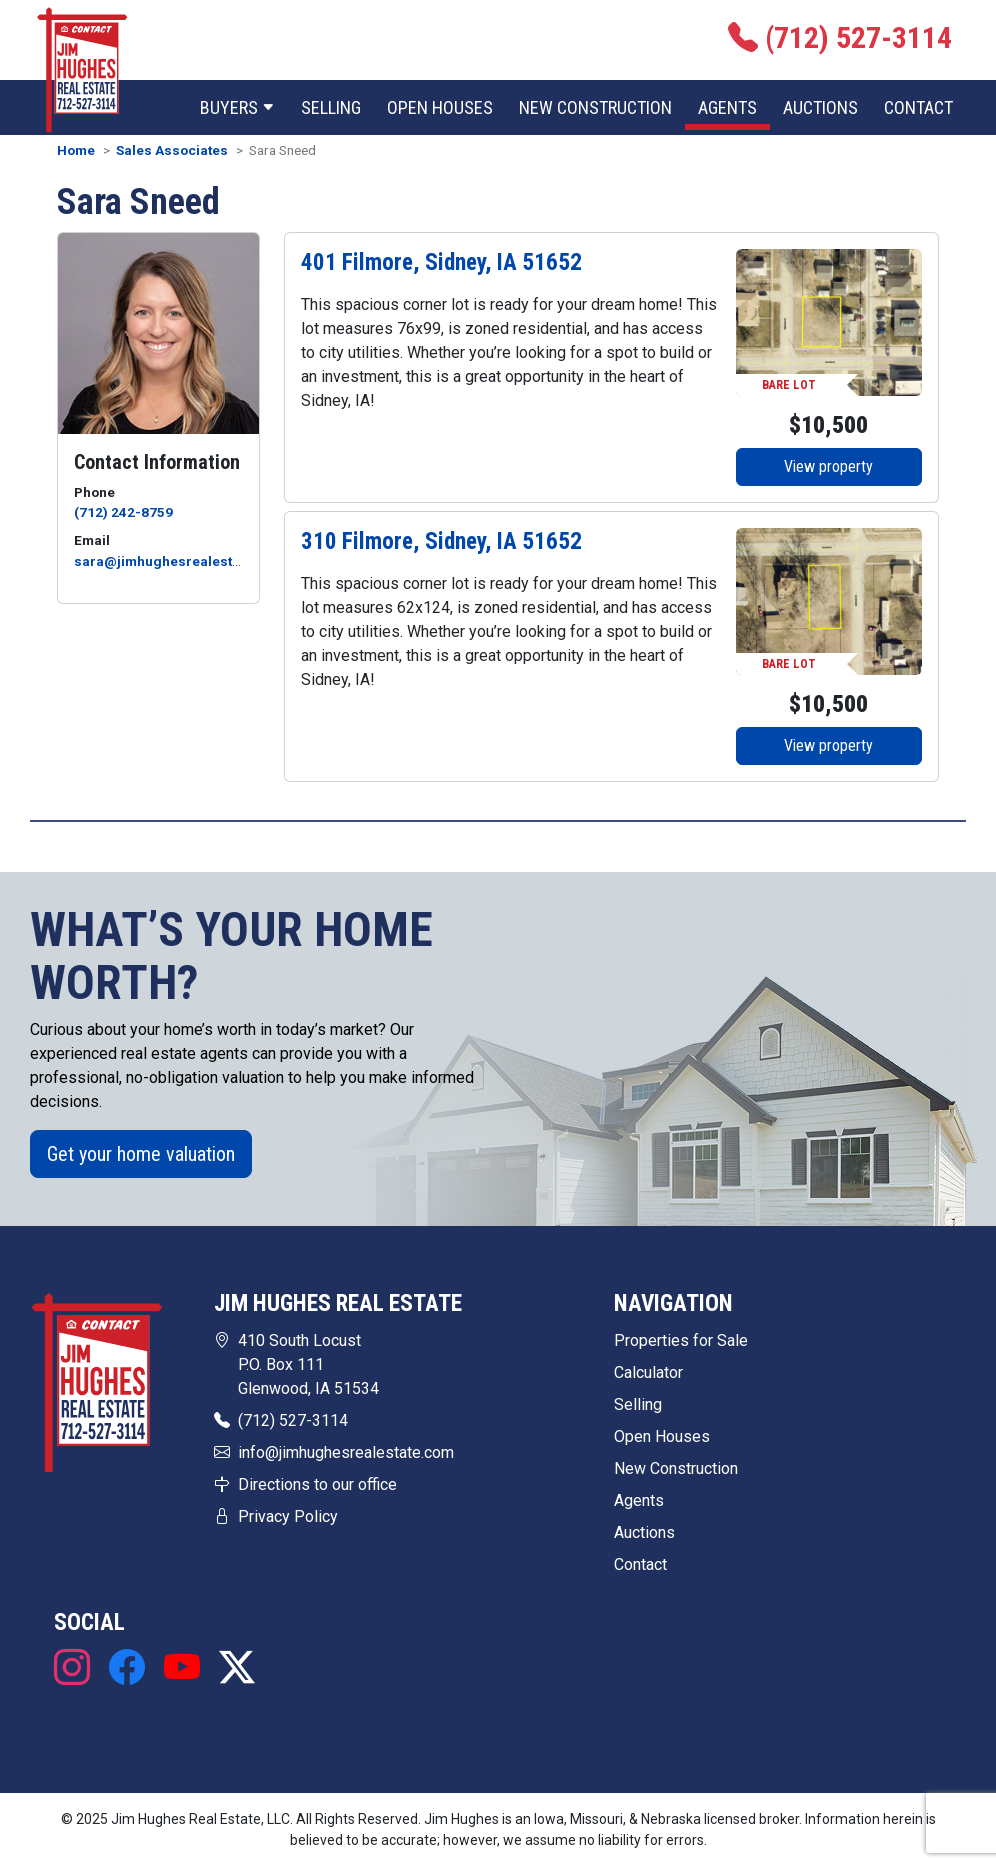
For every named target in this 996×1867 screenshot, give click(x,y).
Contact (918, 107)
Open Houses (440, 107)
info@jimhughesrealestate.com (346, 1452)
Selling (331, 107)
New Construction (595, 107)
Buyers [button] (237, 107)
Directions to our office (317, 1484)
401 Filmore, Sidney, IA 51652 (441, 262)
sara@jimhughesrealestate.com (179, 561)
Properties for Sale (681, 1340)
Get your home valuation (141, 1154)
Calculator (648, 1372)
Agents (727, 107)
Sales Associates (172, 150)
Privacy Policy (288, 1516)
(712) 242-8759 (123, 512)
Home (76, 150)
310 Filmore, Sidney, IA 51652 (441, 541)
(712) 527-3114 (293, 1420)
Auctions (820, 107)
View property (828, 466)
